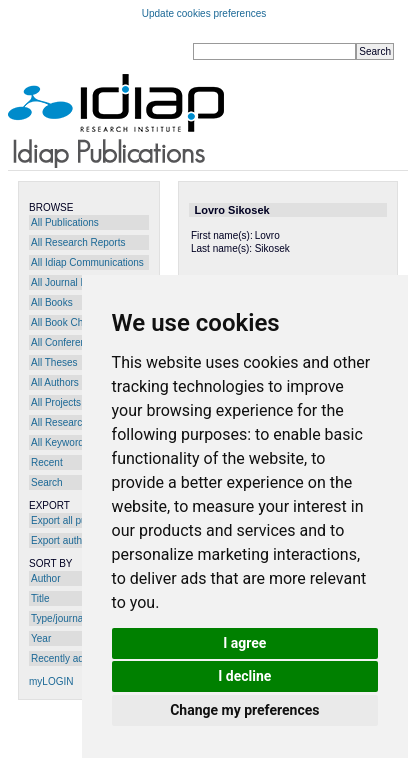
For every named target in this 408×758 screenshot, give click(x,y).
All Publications (65, 222)
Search (47, 482)
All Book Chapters (71, 322)
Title (40, 598)
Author (45, 578)
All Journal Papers (71, 282)
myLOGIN (51, 681)
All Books (52, 302)
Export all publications (79, 520)
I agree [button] (244, 643)
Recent (47, 462)
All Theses (54, 362)
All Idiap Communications (87, 262)
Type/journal (58, 618)
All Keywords (60, 442)
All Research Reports (78, 242)
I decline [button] (244, 676)
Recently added (66, 658)
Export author (61, 540)
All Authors (55, 382)
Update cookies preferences (204, 13)
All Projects (56, 402)
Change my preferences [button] (244, 710)
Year (41, 638)
